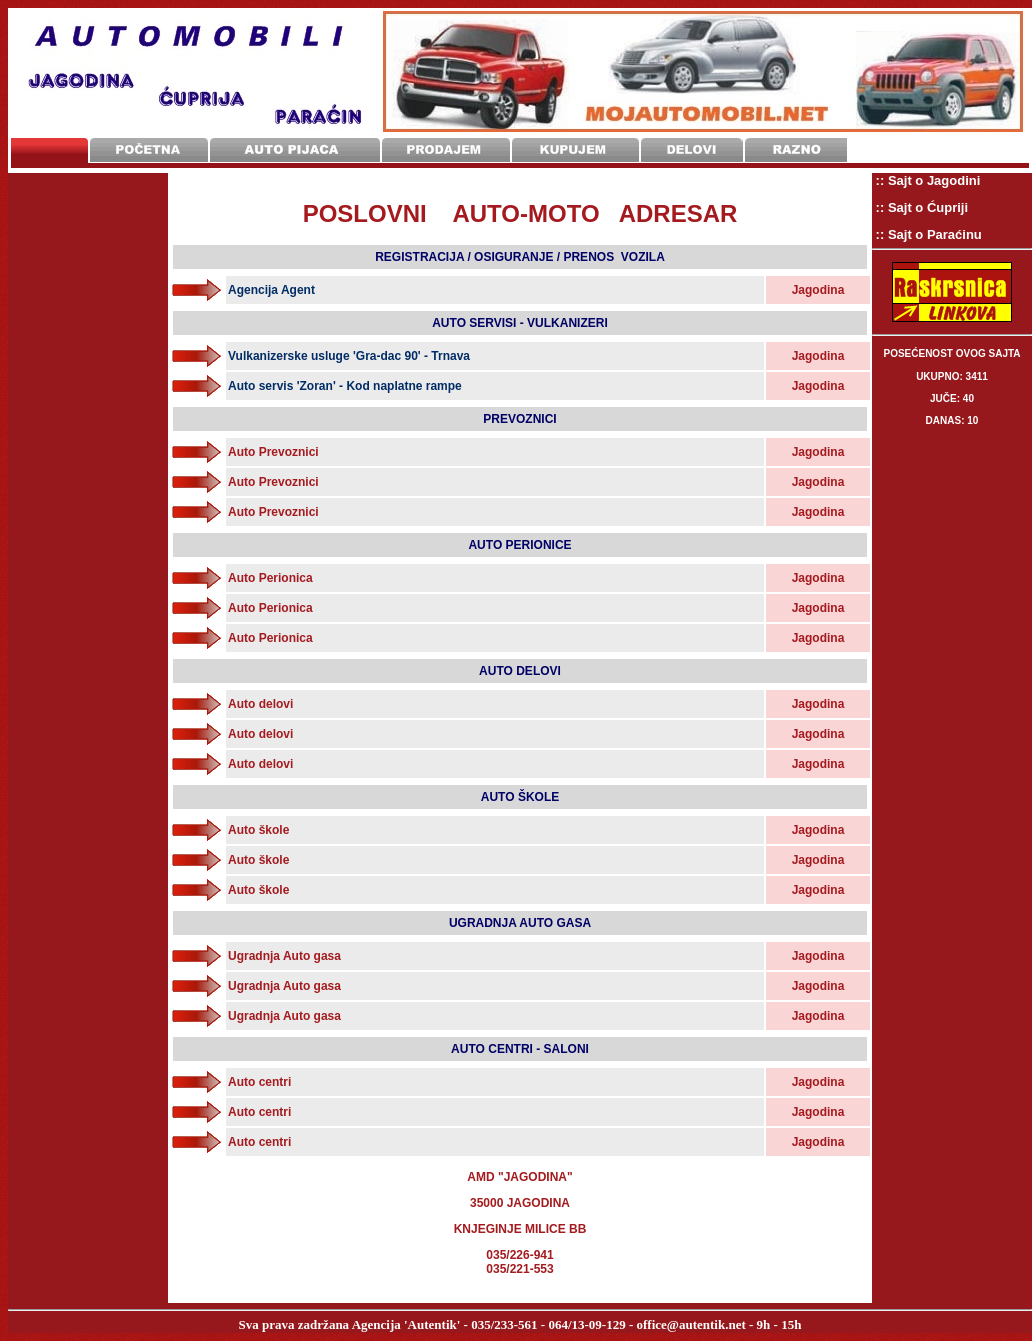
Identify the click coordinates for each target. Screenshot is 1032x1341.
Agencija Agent (271, 290)
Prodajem (446, 150)
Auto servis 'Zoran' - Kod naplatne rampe (345, 386)
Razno (796, 150)
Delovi (692, 150)
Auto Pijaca (295, 150)
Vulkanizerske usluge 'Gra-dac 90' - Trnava (349, 356)
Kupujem (575, 150)
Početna (149, 150)
